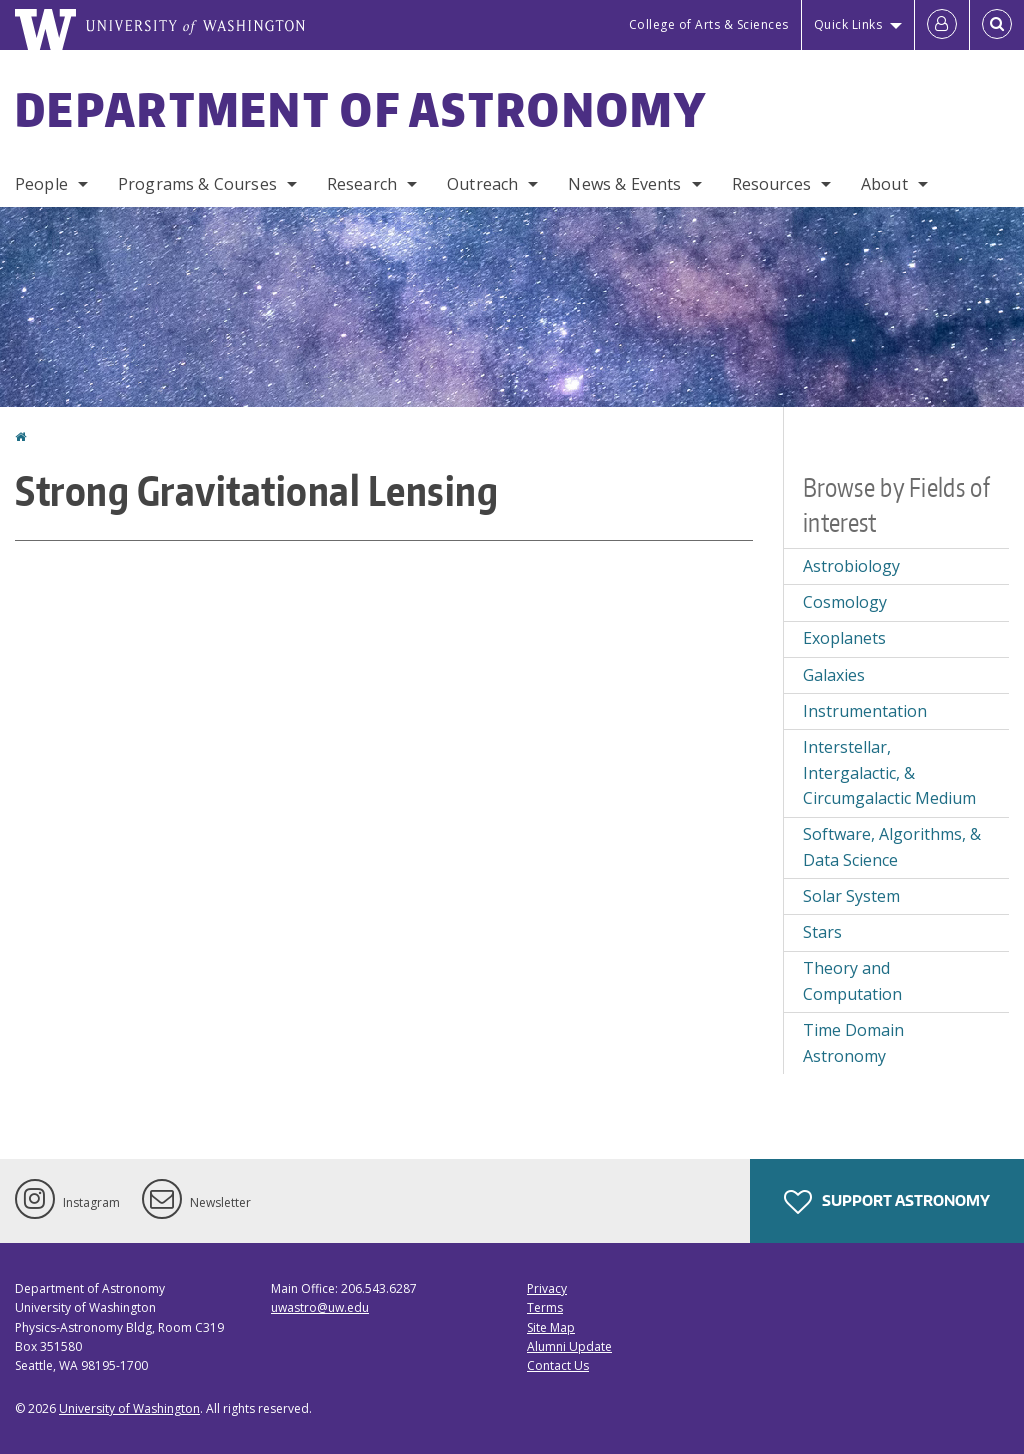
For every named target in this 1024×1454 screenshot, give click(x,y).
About (884, 184)
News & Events (624, 184)
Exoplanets (844, 638)
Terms (545, 1307)
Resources (771, 184)
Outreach (482, 184)
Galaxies (834, 675)
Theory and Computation (852, 981)
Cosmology (845, 602)
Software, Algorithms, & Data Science (892, 847)
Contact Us (558, 1365)
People (41, 184)
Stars (822, 932)
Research (362, 184)
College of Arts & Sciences (709, 24)
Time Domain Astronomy (853, 1043)
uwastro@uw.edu (320, 1307)
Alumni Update (569, 1346)
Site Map (551, 1327)
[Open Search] (997, 25)
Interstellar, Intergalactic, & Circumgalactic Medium (889, 772)
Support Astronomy (887, 1202)
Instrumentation (865, 711)
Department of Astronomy (361, 109)
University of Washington (129, 1408)
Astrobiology (851, 566)
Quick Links (848, 24)
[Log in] (942, 25)
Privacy (547, 1288)
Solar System (851, 896)
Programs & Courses (197, 184)
